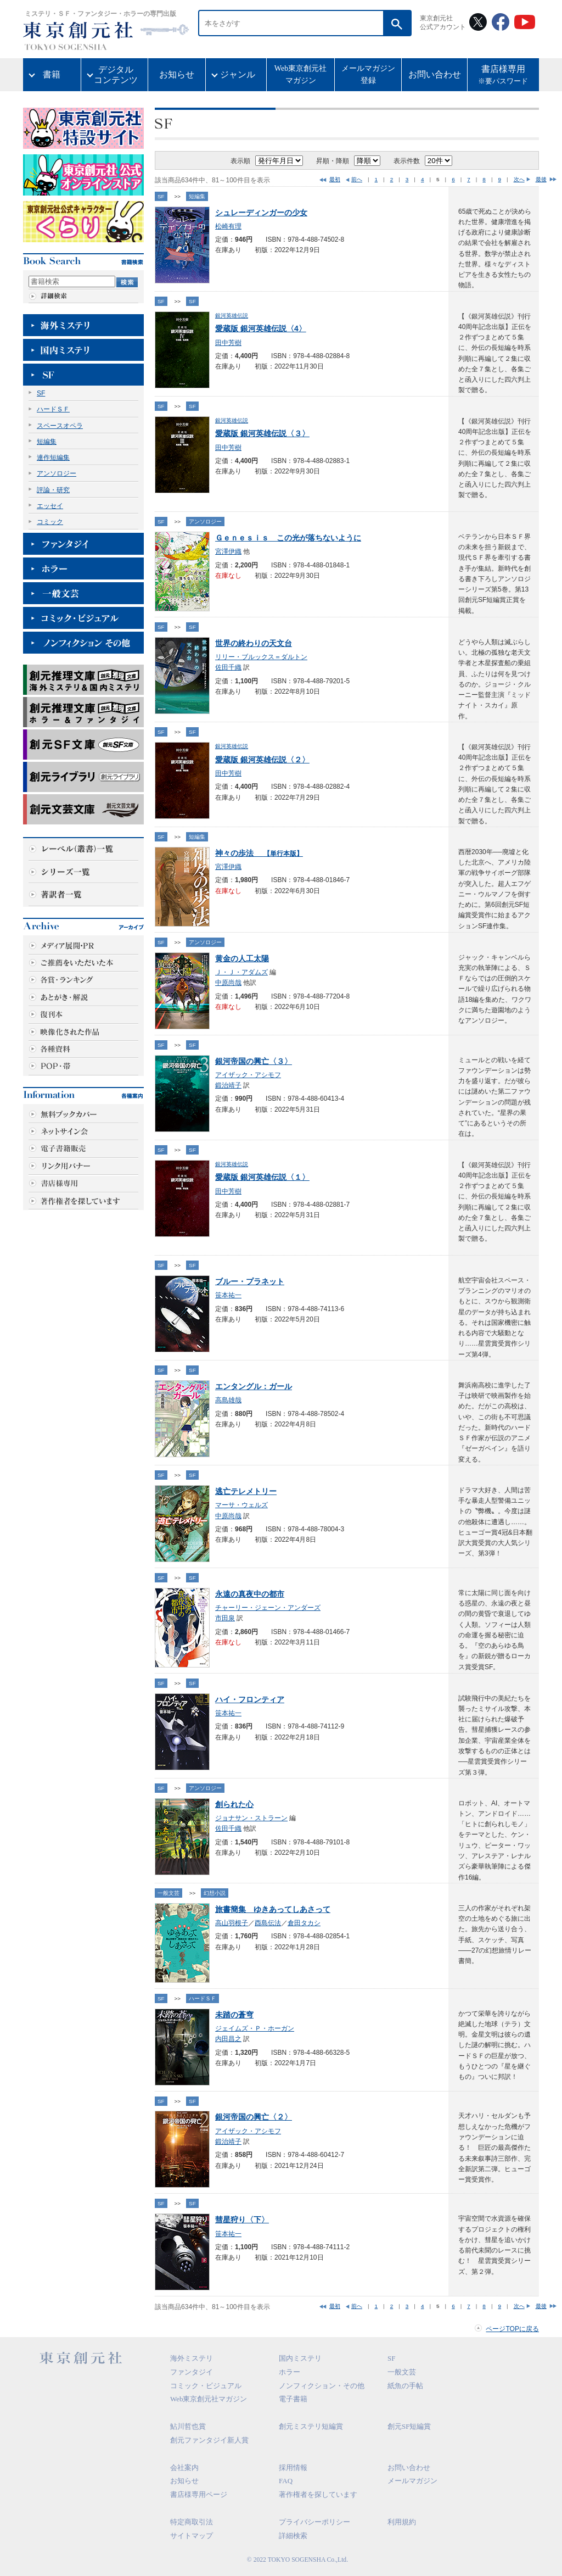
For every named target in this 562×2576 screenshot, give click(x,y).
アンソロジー (56, 473)
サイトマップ (191, 2536)
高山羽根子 (231, 1923)
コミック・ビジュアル (205, 2386)
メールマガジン (412, 2481)
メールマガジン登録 (368, 74)
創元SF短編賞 (409, 2426)
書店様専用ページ (198, 2494)
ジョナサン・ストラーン (251, 1818)
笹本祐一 (228, 1295)
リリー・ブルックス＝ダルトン (261, 657)
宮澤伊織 (228, 551)
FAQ (286, 2481)
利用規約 (401, 2522)
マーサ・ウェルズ (241, 1505)
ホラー (289, 2372)
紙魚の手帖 (405, 2386)
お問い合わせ (434, 74)
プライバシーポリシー (314, 2522)
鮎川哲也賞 (188, 2426)
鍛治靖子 (228, 1085)
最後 (541, 179)
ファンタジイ (191, 2372)
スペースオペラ (60, 426)
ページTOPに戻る (512, 2329)
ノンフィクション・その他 (321, 2386)
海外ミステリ (191, 2358)
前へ (356, 179)
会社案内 (184, 2467)
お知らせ (176, 74)
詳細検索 (293, 2536)
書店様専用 (503, 75)
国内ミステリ (300, 2358)
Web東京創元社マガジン (300, 74)
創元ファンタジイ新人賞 (209, 2440)
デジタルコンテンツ (116, 75)
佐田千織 (228, 667)
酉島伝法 (268, 1923)
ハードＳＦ (53, 409)
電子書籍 (293, 2399)
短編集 (47, 441)
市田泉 (225, 1618)
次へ (519, 179)
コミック (50, 522)
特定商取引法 (191, 2522)
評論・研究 (53, 490)
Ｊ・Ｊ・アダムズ (241, 972)
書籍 (51, 74)
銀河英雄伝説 (231, 316)
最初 (334, 179)
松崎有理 (228, 226)
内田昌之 (228, 2039)
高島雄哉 (228, 1400)
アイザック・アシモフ (248, 1075)
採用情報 (293, 2467)
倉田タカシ (304, 1923)
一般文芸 (168, 1893)
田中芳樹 (228, 343)
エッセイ (50, 506)
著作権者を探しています (318, 2494)
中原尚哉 (228, 982)
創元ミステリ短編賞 (311, 2426)
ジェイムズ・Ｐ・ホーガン (254, 2028)
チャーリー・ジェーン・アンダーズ (268, 1608)
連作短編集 (53, 457)
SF (41, 393)
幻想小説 (215, 1893)
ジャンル (237, 74)
